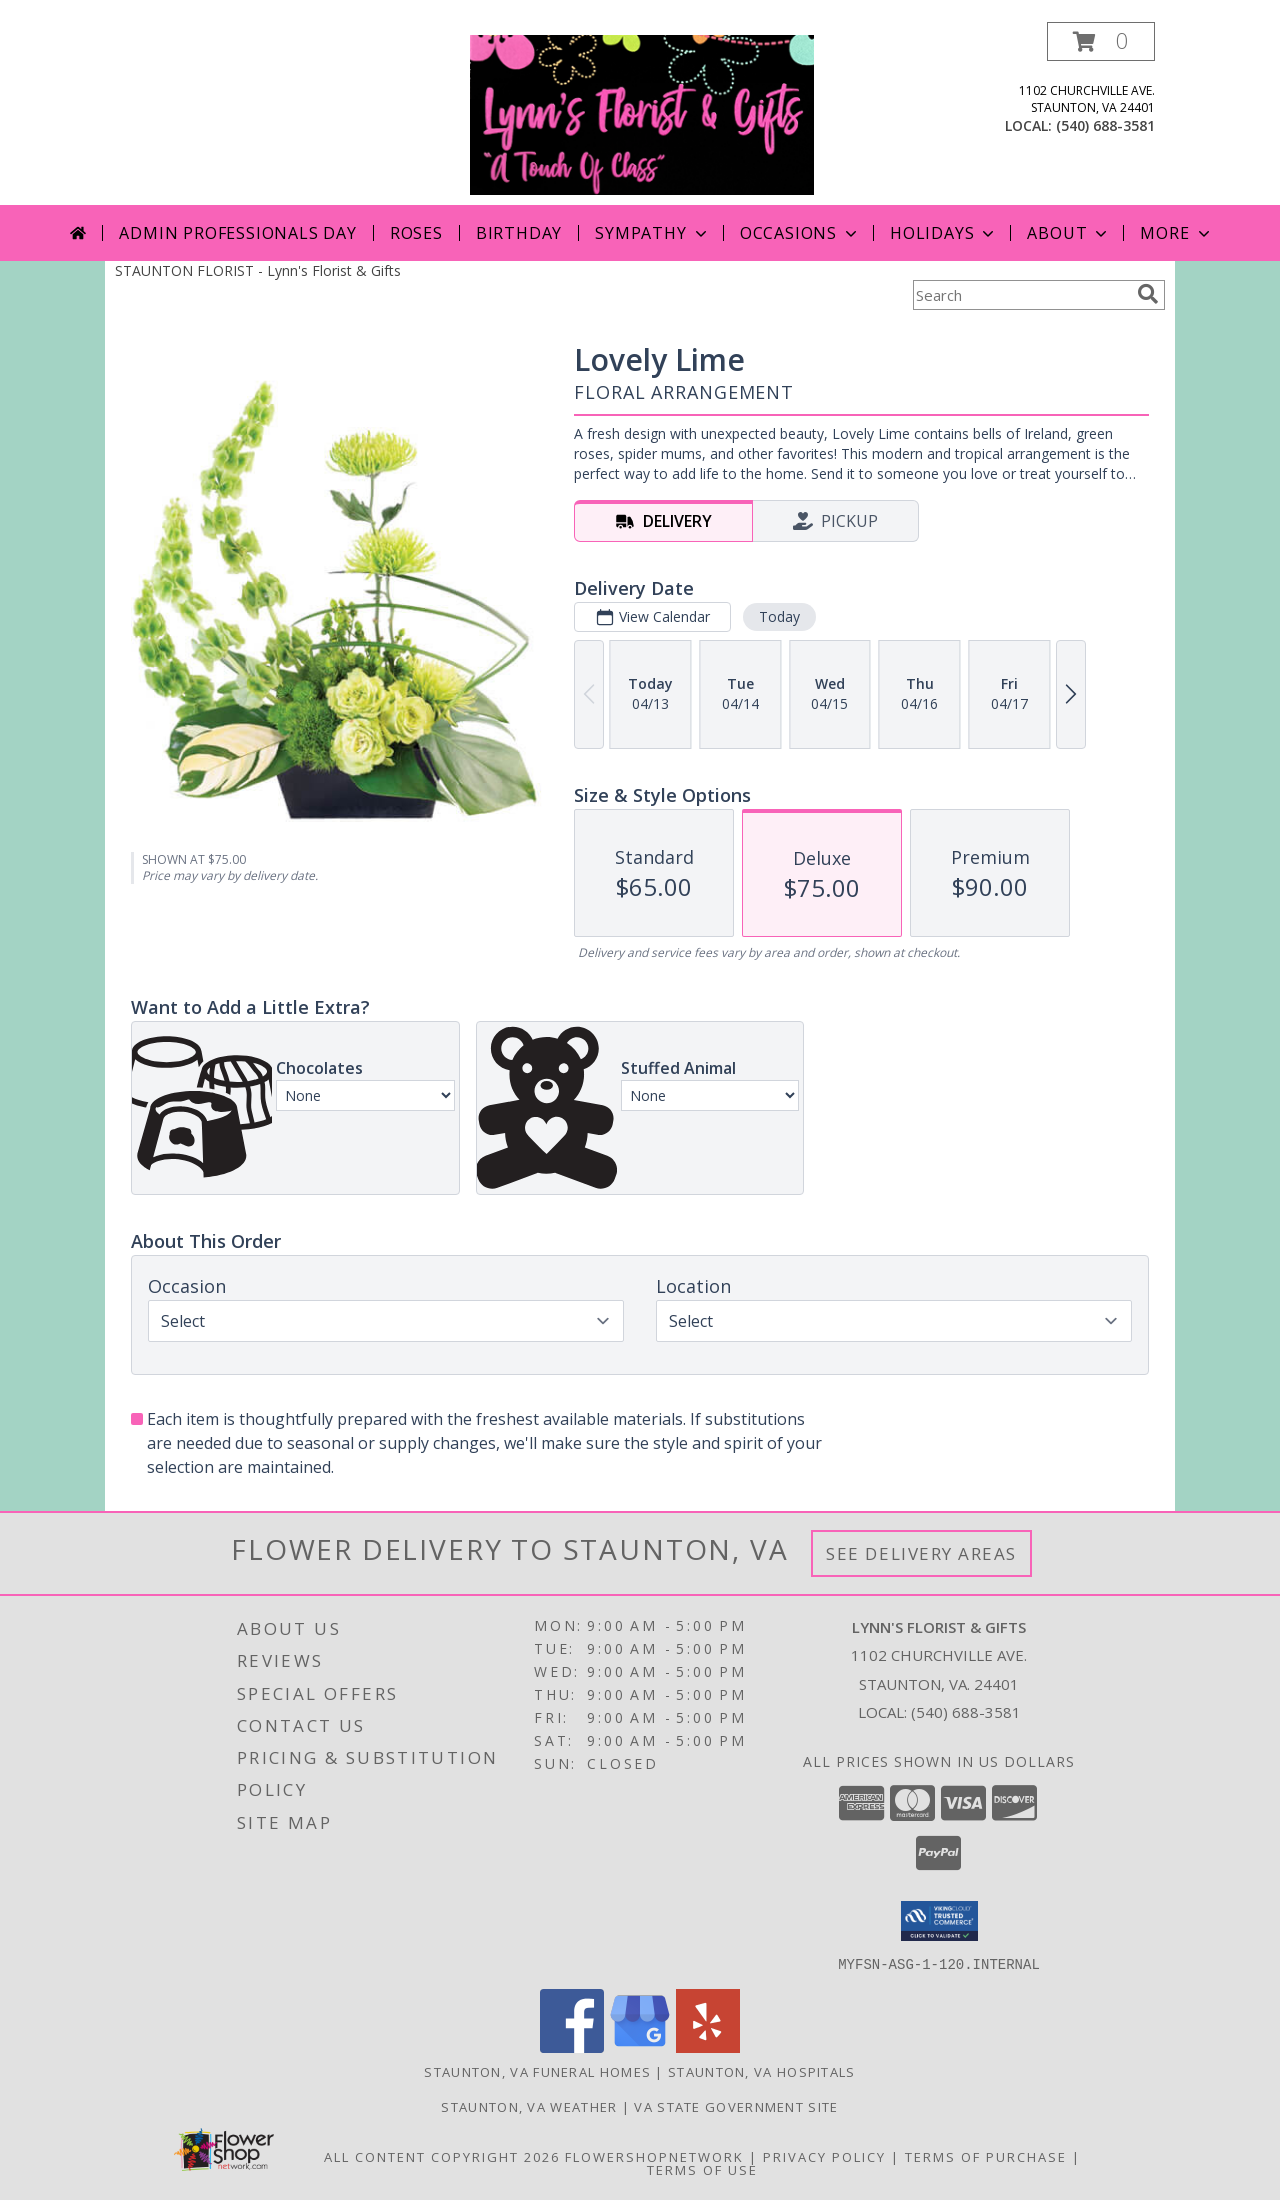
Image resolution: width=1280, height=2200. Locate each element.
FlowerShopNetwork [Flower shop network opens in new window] (654, 2156)
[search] (1148, 294)
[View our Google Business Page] (640, 2046)
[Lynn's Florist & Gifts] (642, 113)
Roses (416, 233)
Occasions (800, 233)
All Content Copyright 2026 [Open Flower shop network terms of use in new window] (442, 2156)
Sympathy (652, 233)
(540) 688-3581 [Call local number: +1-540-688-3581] (1105, 125)
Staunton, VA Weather (529, 2106)
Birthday (519, 233)
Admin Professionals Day (237, 233)
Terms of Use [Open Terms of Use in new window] (702, 2169)
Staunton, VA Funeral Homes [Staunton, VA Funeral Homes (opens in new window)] (537, 2071)
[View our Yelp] (708, 2046)
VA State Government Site (736, 2106)
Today (779, 616)
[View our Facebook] (572, 2046)
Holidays (944, 233)
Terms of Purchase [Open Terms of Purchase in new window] (986, 2156)
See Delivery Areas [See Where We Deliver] (921, 1553)
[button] (1101, 41)
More (1176, 233)
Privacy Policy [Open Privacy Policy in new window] (824, 2156)
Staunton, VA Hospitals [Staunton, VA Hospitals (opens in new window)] (762, 2071)
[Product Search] (1021, 295)
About (1069, 233)
